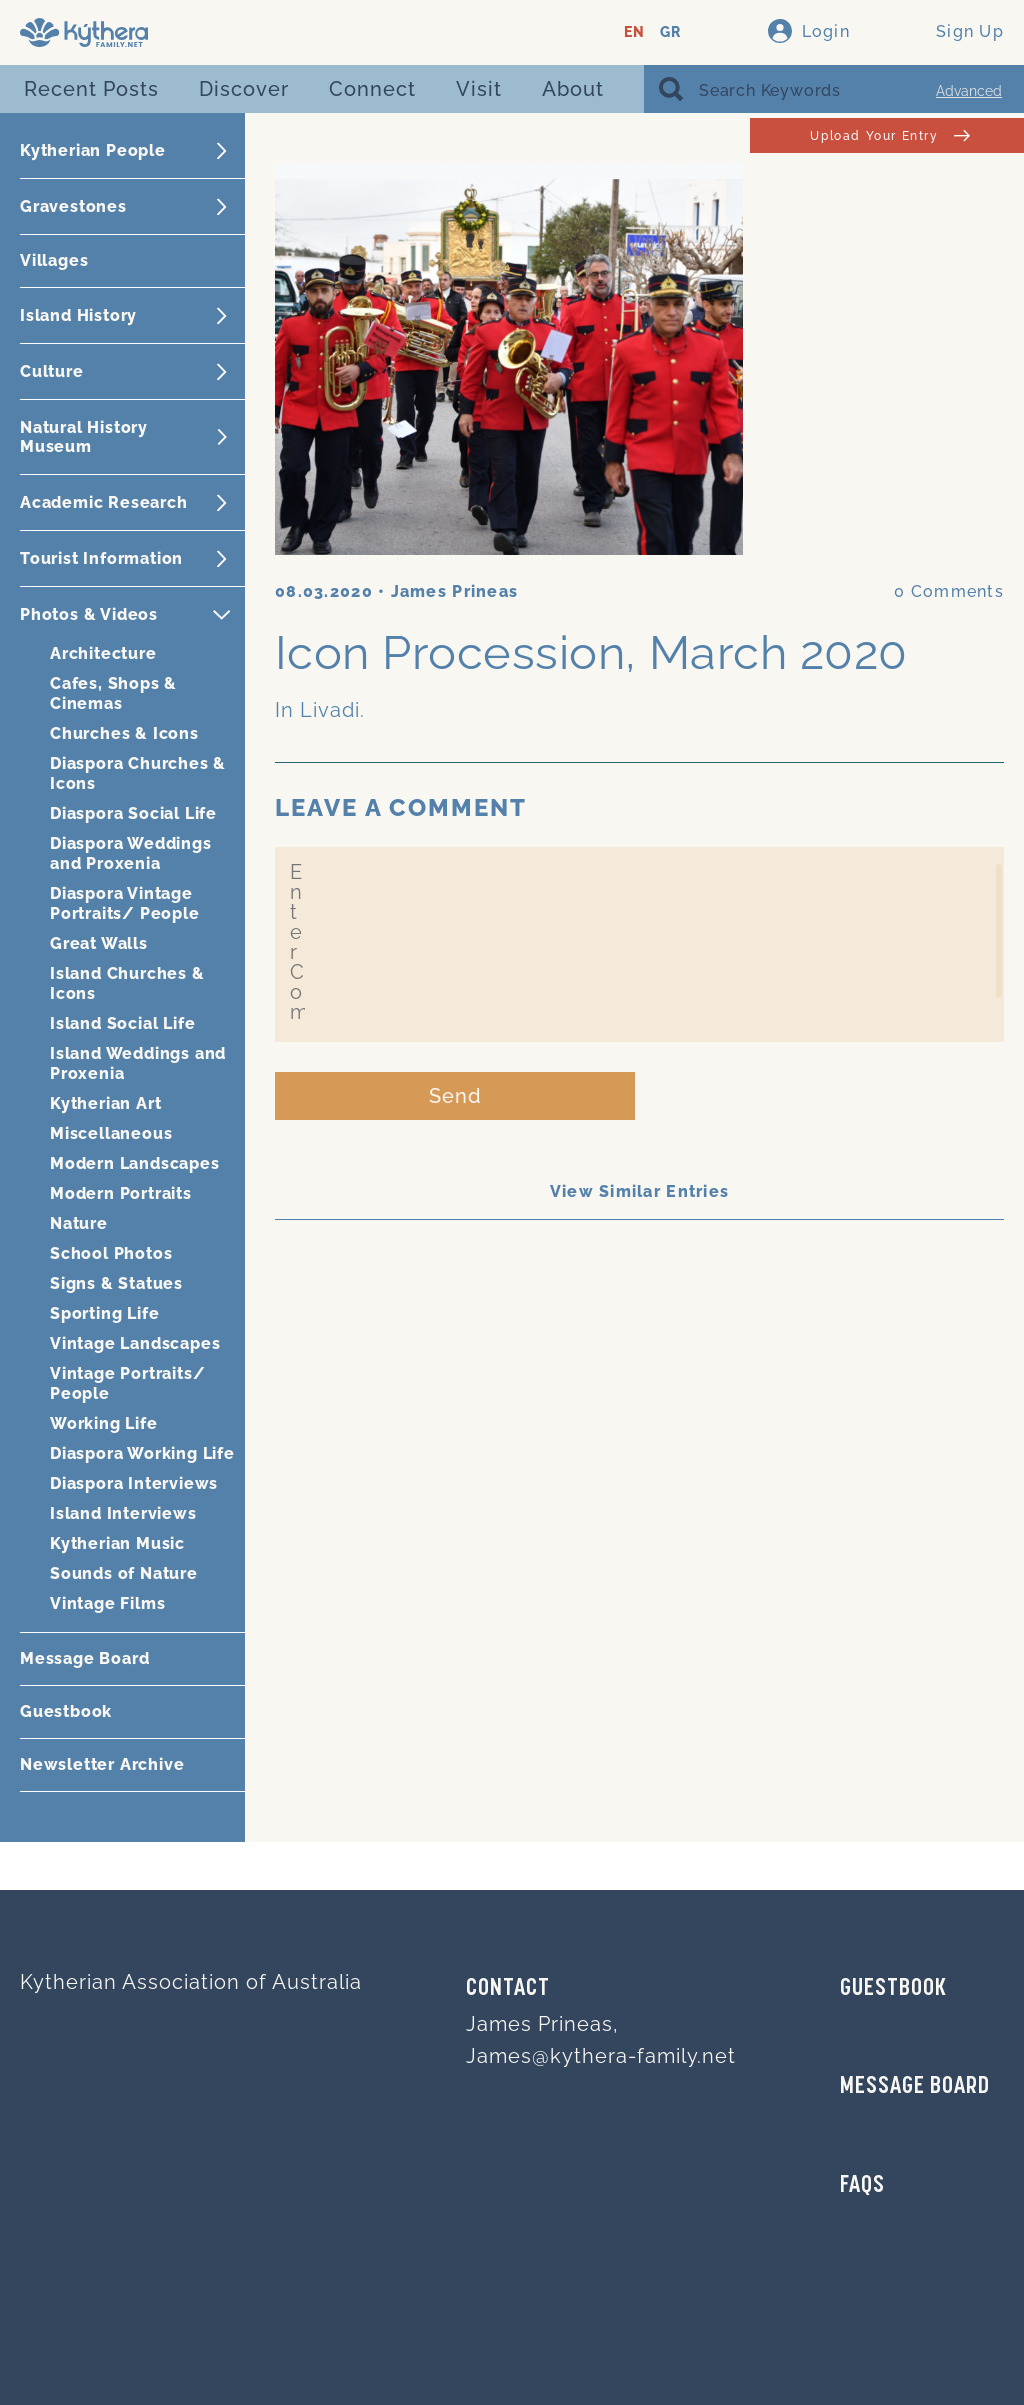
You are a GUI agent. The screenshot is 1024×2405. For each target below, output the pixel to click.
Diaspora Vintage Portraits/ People (125, 903)
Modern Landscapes (135, 1163)
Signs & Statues (116, 1283)
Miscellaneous (111, 1133)
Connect (372, 89)
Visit (479, 89)
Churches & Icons (124, 733)
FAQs (862, 2186)
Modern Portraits (121, 1193)
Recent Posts (91, 89)
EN (634, 32)
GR (670, 32)
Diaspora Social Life (133, 813)
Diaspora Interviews (134, 1483)
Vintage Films (107, 1603)
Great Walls (99, 943)
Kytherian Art (105, 1103)
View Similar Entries (640, 1191)
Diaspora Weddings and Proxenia (131, 853)
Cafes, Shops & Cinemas (113, 693)
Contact (508, 1989)
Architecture (103, 653)
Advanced (969, 91)
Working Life (104, 1423)
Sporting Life (104, 1313)
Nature (79, 1223)
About (573, 89)
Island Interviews (123, 1513)
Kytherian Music (117, 1543)
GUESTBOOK (893, 1989)
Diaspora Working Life (142, 1453)
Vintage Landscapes (135, 1343)
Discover (244, 89)
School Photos (111, 1253)
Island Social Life (122, 1023)
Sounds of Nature (124, 1573)
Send (455, 1096)
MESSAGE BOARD (915, 2087)
